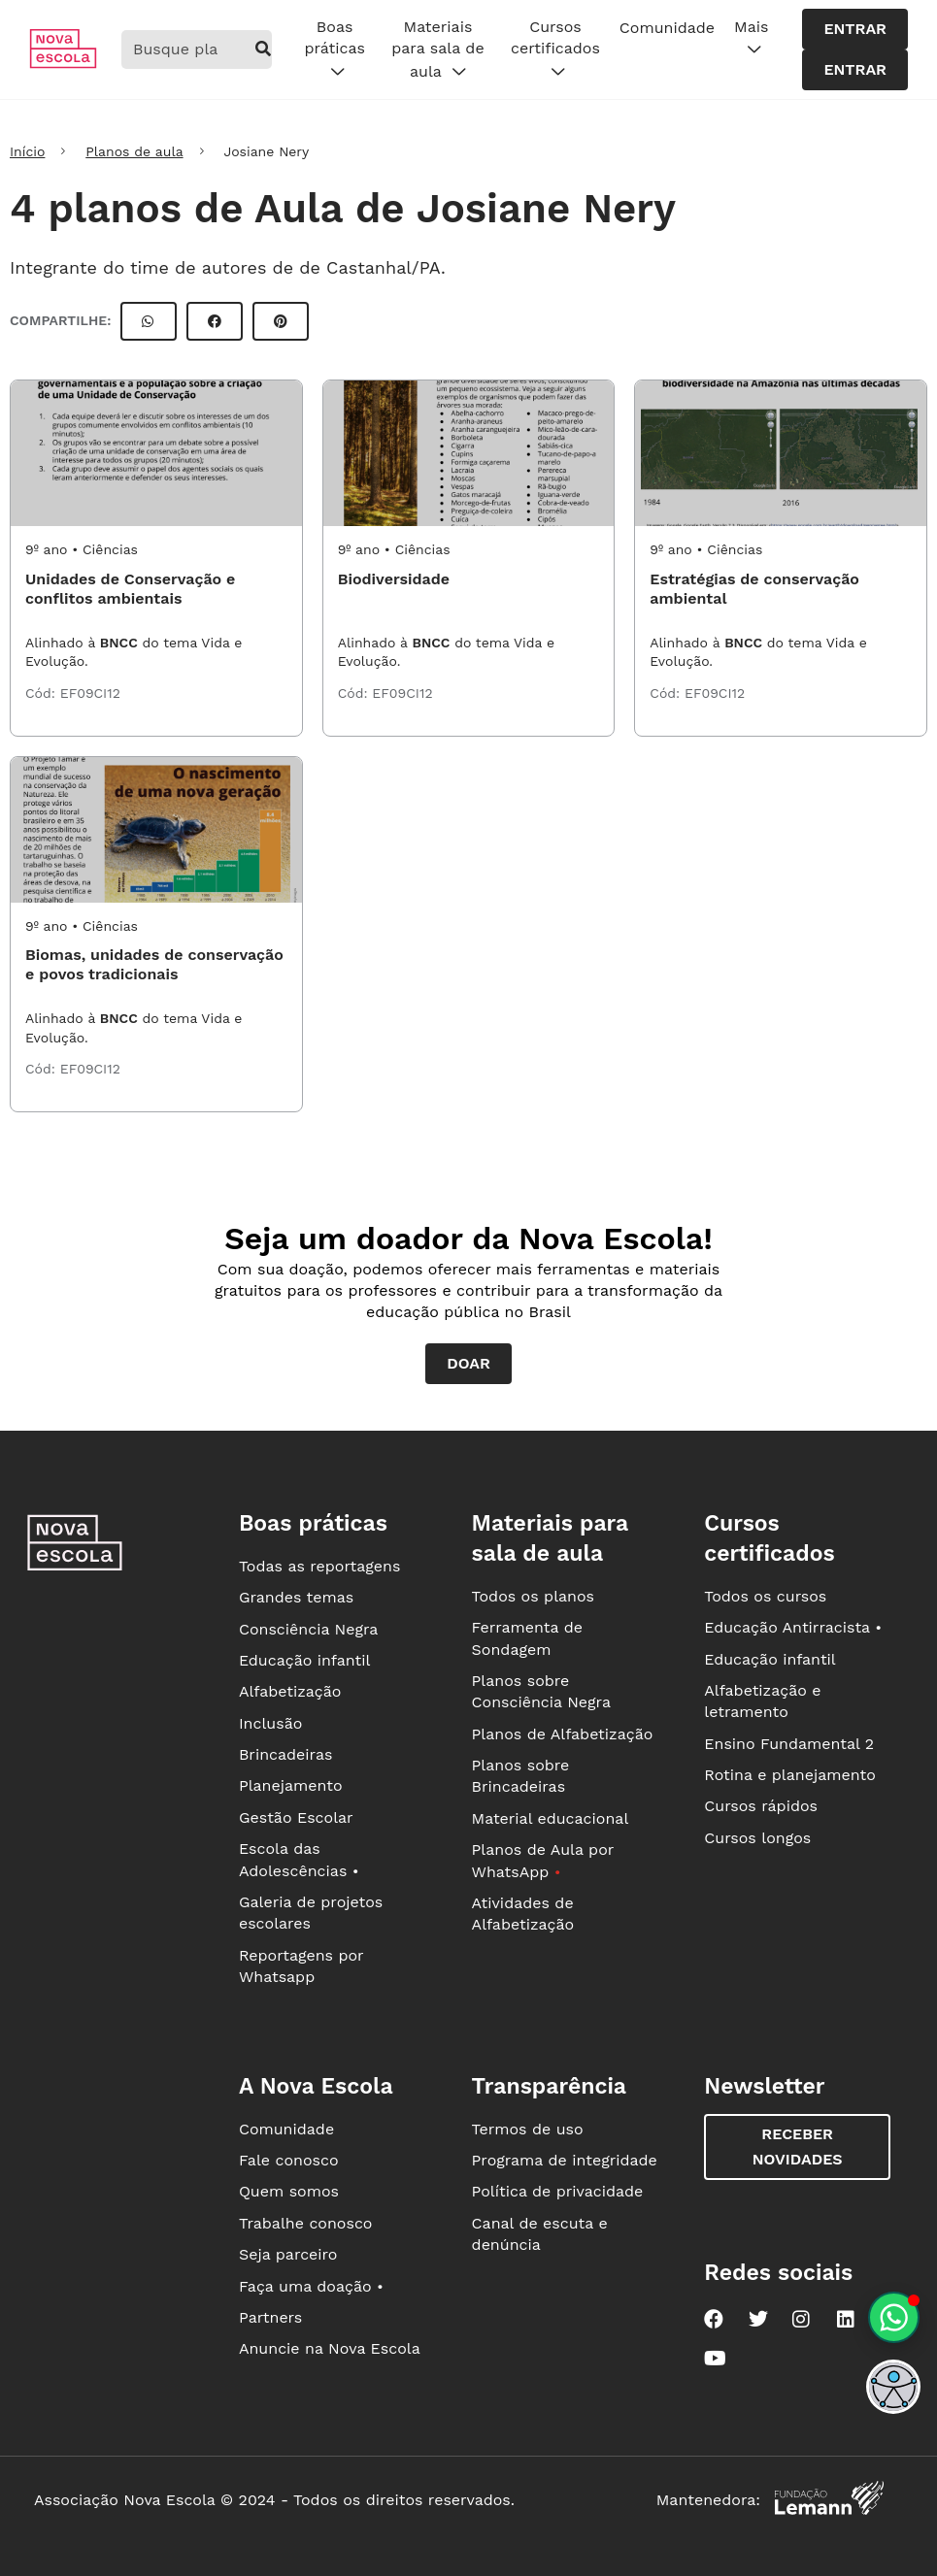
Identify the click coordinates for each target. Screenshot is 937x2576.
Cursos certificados (555, 49)
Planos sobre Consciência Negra (541, 1691)
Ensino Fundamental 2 (789, 1743)
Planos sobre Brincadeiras (521, 1776)
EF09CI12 (90, 693)
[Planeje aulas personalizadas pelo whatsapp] (894, 2317)
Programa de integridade (564, 2160)
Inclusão (270, 1723)
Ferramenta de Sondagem (527, 1638)
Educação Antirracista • (793, 1627)
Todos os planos (533, 1596)
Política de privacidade (558, 2191)
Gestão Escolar (296, 1817)
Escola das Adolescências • (299, 1859)
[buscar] (263, 49)
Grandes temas (296, 1597)
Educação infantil (304, 1660)
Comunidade (667, 27)
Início (27, 151)
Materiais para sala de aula (437, 49)
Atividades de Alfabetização (523, 1913)
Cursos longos (757, 1838)
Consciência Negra (308, 1629)
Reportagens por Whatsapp (301, 1966)
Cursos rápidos (761, 1806)
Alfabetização (290, 1691)
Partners (270, 2317)
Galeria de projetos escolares (311, 1912)
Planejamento (291, 1785)
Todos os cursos (765, 1596)
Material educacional (550, 1818)
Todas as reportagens (319, 1566)
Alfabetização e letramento (762, 1701)
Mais (751, 38)
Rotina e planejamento (790, 1775)
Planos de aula (134, 151)
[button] (893, 2386)
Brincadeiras (285, 1754)
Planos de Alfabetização (562, 1734)
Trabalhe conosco (306, 2223)
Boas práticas (334, 49)
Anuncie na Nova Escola (329, 2348)
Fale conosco (289, 2160)
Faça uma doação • (311, 2286)
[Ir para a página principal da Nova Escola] (63, 63)
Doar (468, 1363)
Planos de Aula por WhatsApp (543, 1860)
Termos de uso (528, 2129)
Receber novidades (798, 2146)
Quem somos (289, 2191)
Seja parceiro (288, 2254)
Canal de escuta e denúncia (540, 2234)
